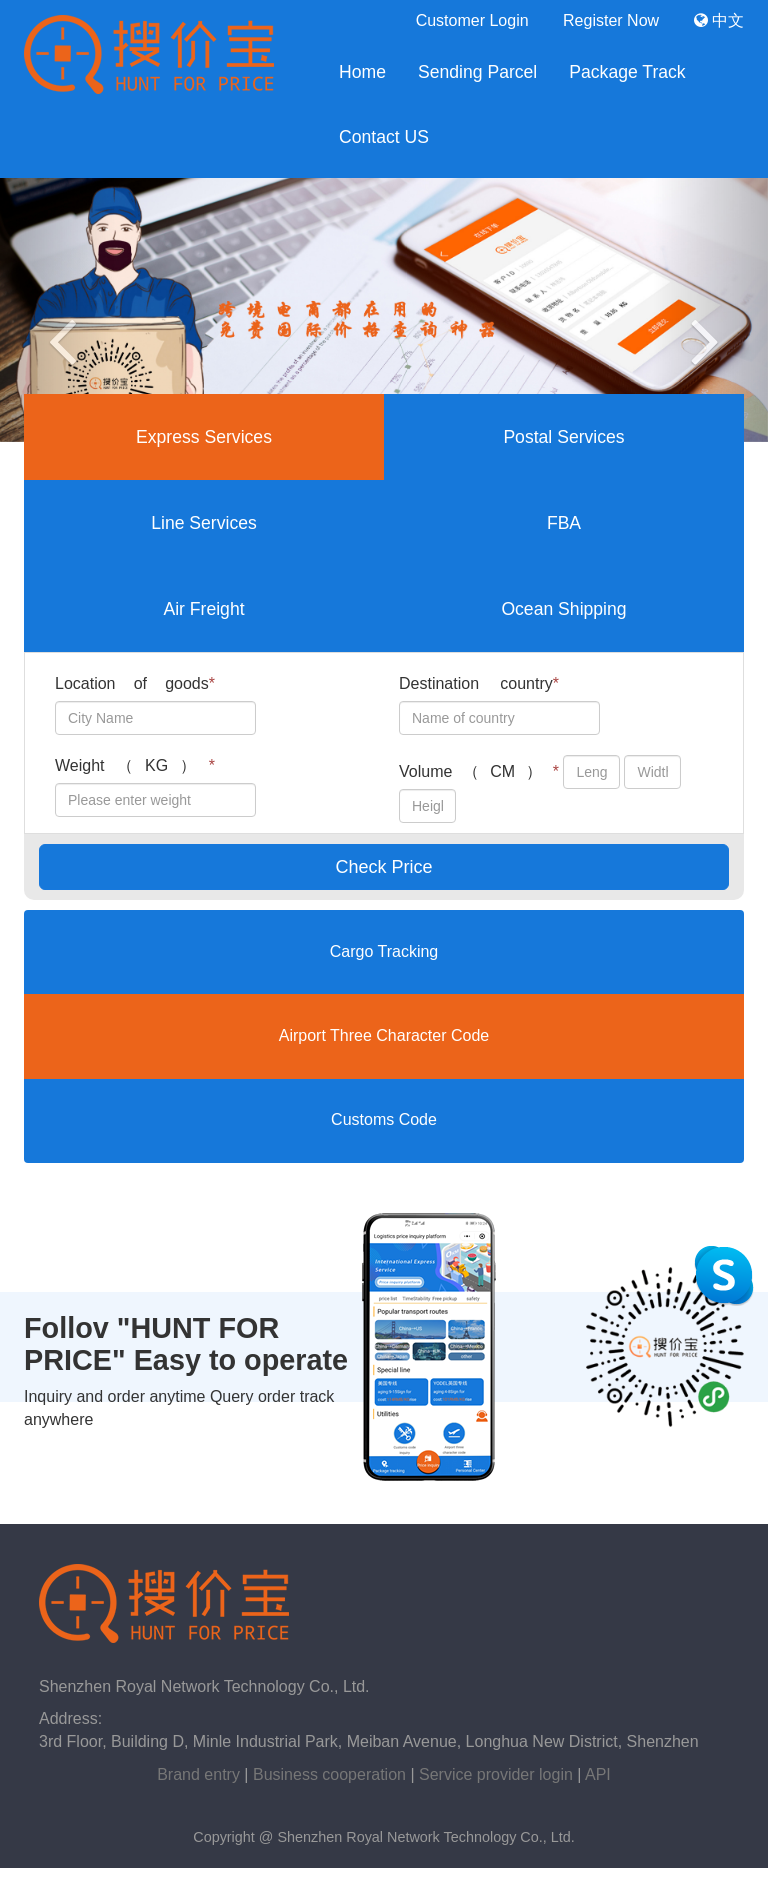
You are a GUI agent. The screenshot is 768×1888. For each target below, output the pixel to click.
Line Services (204, 523)
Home (362, 72)
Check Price (383, 867)
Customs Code (384, 1119)
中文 (719, 20)
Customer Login (472, 20)
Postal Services (563, 437)
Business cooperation (329, 1774)
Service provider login (496, 1774)
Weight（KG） (135, 765)
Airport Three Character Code (384, 1035)
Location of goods (135, 683)
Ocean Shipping (563, 609)
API (598, 1774)
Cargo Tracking (384, 951)
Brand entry (198, 1774)
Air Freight (203, 609)
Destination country (479, 683)
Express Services (204, 437)
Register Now (611, 20)
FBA (564, 523)
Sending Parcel (477, 72)
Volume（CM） (479, 771)
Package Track (627, 72)
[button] (57, 310)
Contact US (384, 137)
